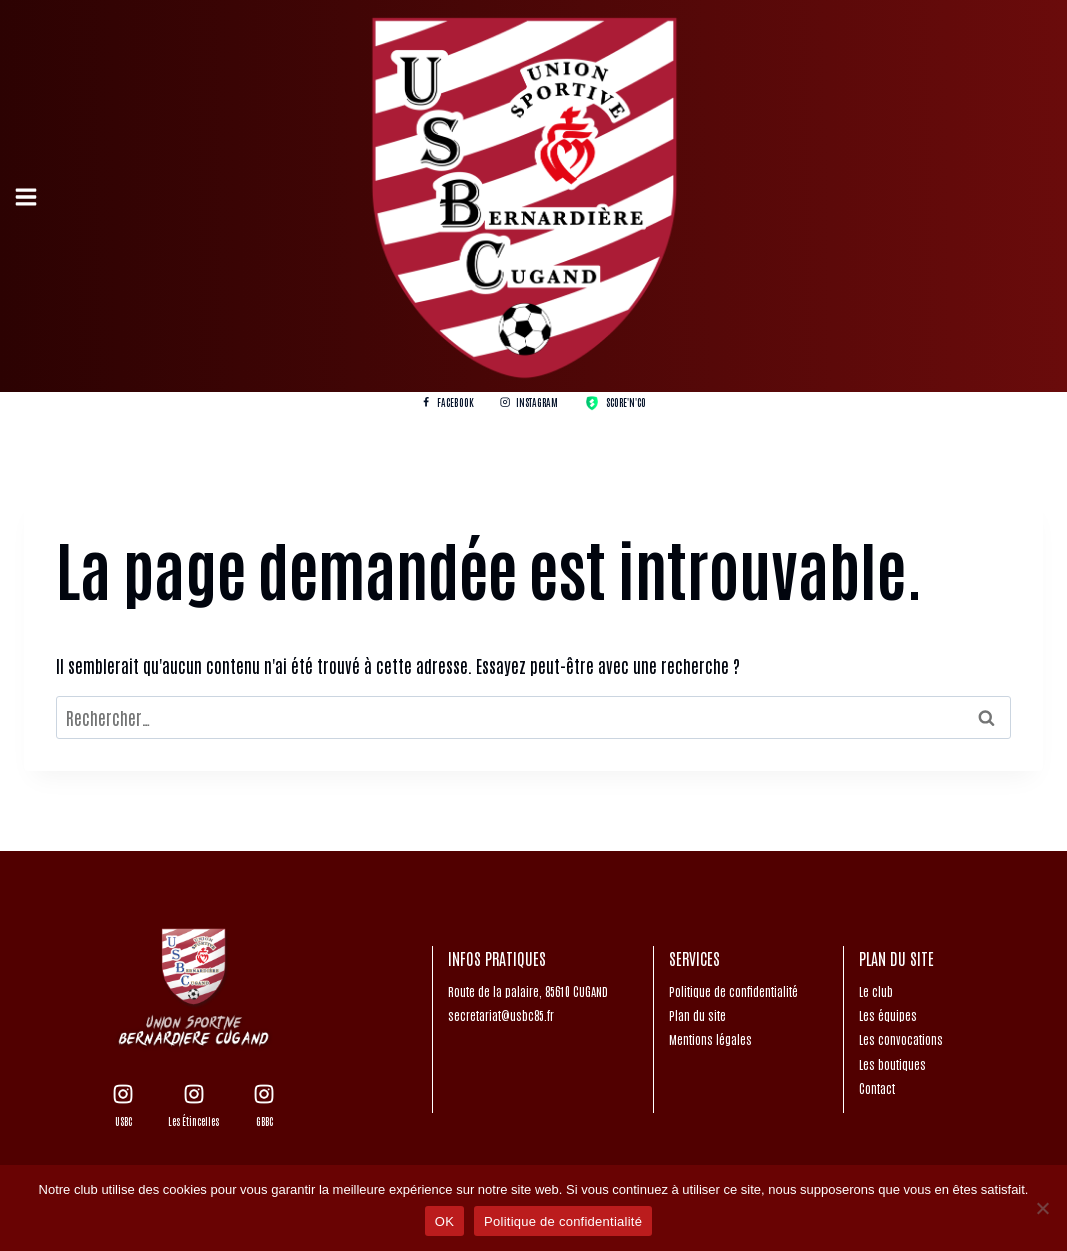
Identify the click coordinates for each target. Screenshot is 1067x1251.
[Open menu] (29, 196)
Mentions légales (710, 1039)
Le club (876, 991)
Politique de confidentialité (733, 991)
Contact (877, 1088)
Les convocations (901, 1039)
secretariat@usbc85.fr (501, 1015)
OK (444, 1221)
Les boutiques (892, 1064)
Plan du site (697, 1015)
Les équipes (888, 1015)
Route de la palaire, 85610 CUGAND (528, 991)
